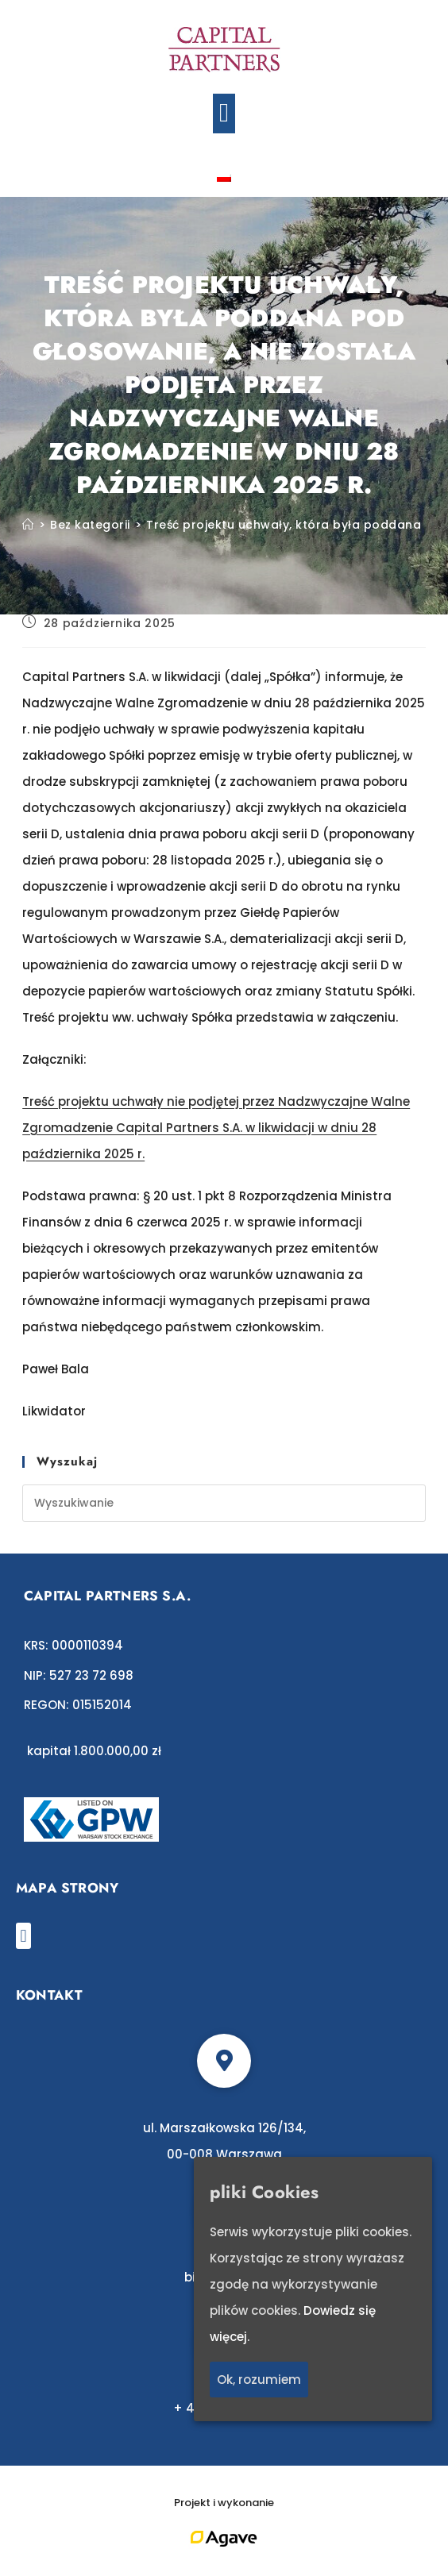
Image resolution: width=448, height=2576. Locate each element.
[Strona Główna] (28, 525)
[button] (224, 113)
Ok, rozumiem (259, 2379)
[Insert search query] (224, 1503)
